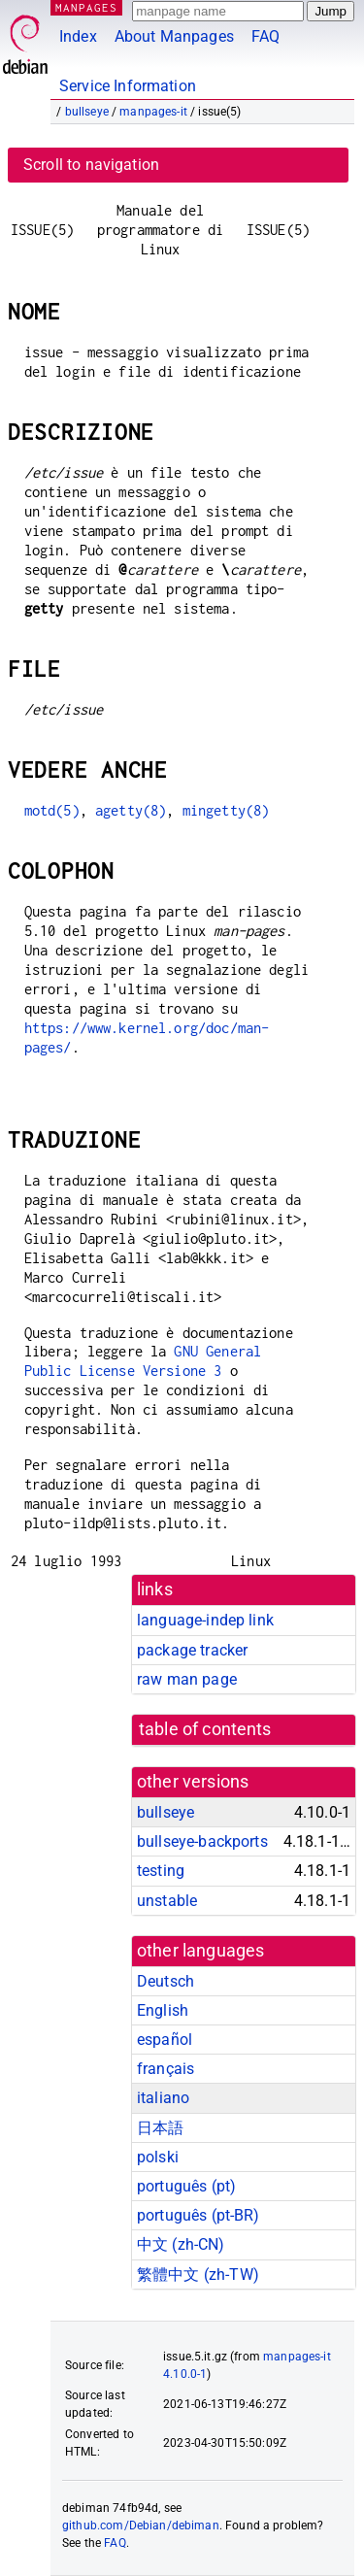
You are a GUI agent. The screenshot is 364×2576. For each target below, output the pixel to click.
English (162, 2010)
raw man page (187, 1679)
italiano (163, 2098)
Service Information (127, 86)
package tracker (192, 1650)
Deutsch (165, 1981)
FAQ (265, 36)
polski (158, 2157)
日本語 (160, 2128)
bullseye (87, 111)
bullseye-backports (202, 1841)
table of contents (205, 1729)
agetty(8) (130, 810)
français (165, 2068)
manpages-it (153, 111)
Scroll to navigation (91, 164)
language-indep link (205, 1620)
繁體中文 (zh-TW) (198, 2274)
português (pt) (186, 2186)
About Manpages (174, 36)
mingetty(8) (226, 810)
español (164, 2039)
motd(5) (52, 810)
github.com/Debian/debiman (140, 2525)
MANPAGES (86, 7)
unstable (167, 1900)
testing (160, 1870)
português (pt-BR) (198, 2215)
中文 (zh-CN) (181, 2244)
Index (78, 36)
